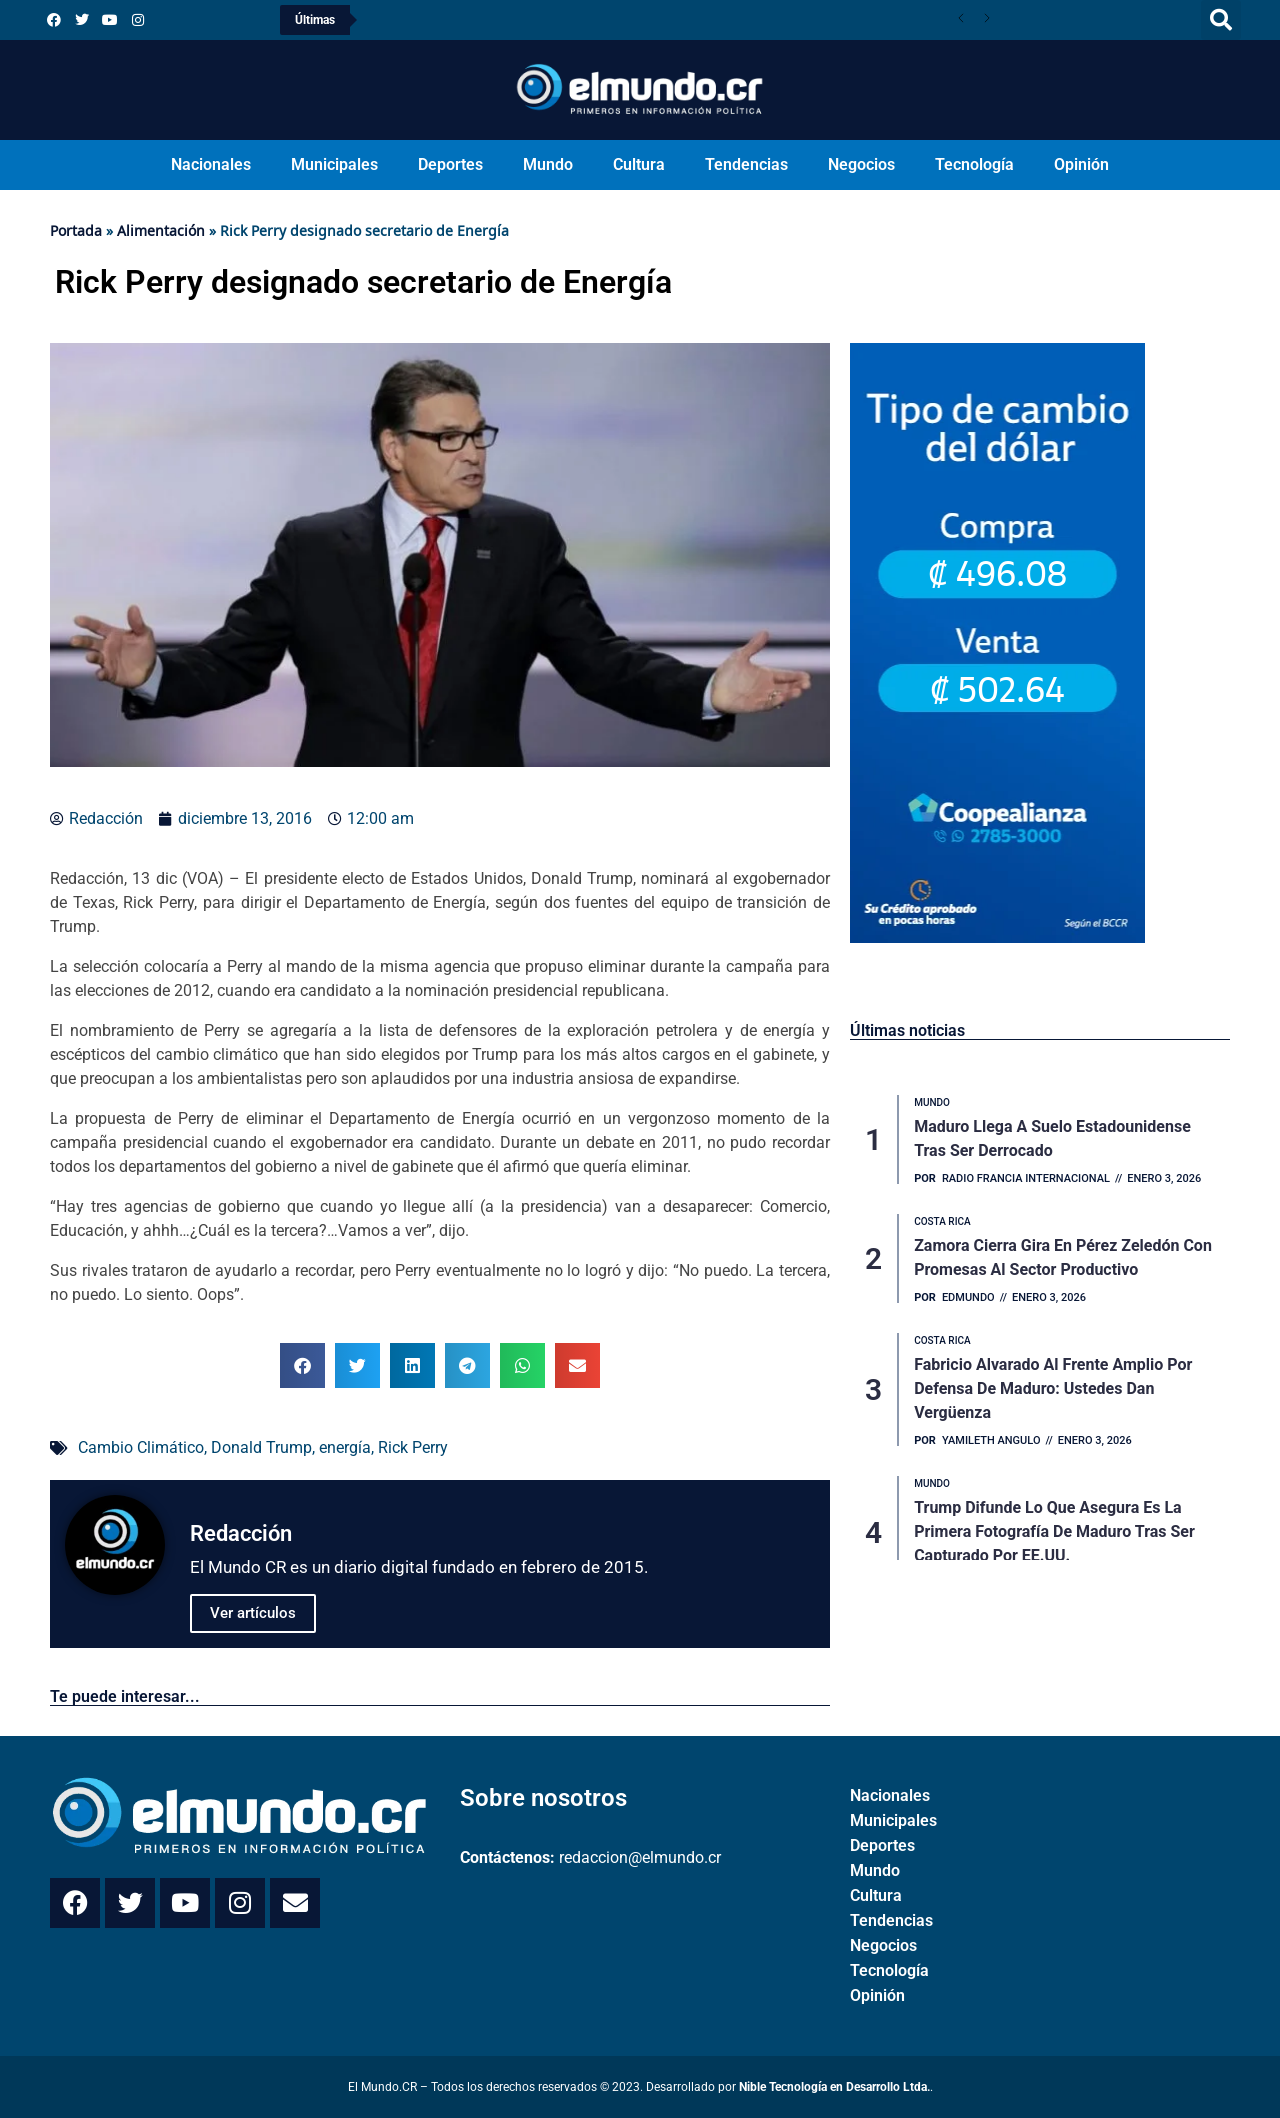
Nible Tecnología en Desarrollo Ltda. (834, 2087)
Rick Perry (413, 1447)
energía (345, 1447)
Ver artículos (253, 1613)
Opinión (1081, 164)
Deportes (450, 164)
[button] (1221, 20)
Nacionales (211, 164)
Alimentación (161, 230)
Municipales (334, 164)
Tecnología (974, 164)
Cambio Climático (141, 1447)
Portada (76, 230)
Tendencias (746, 164)
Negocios (861, 164)
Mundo (548, 164)
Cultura (639, 164)
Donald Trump (261, 1447)
